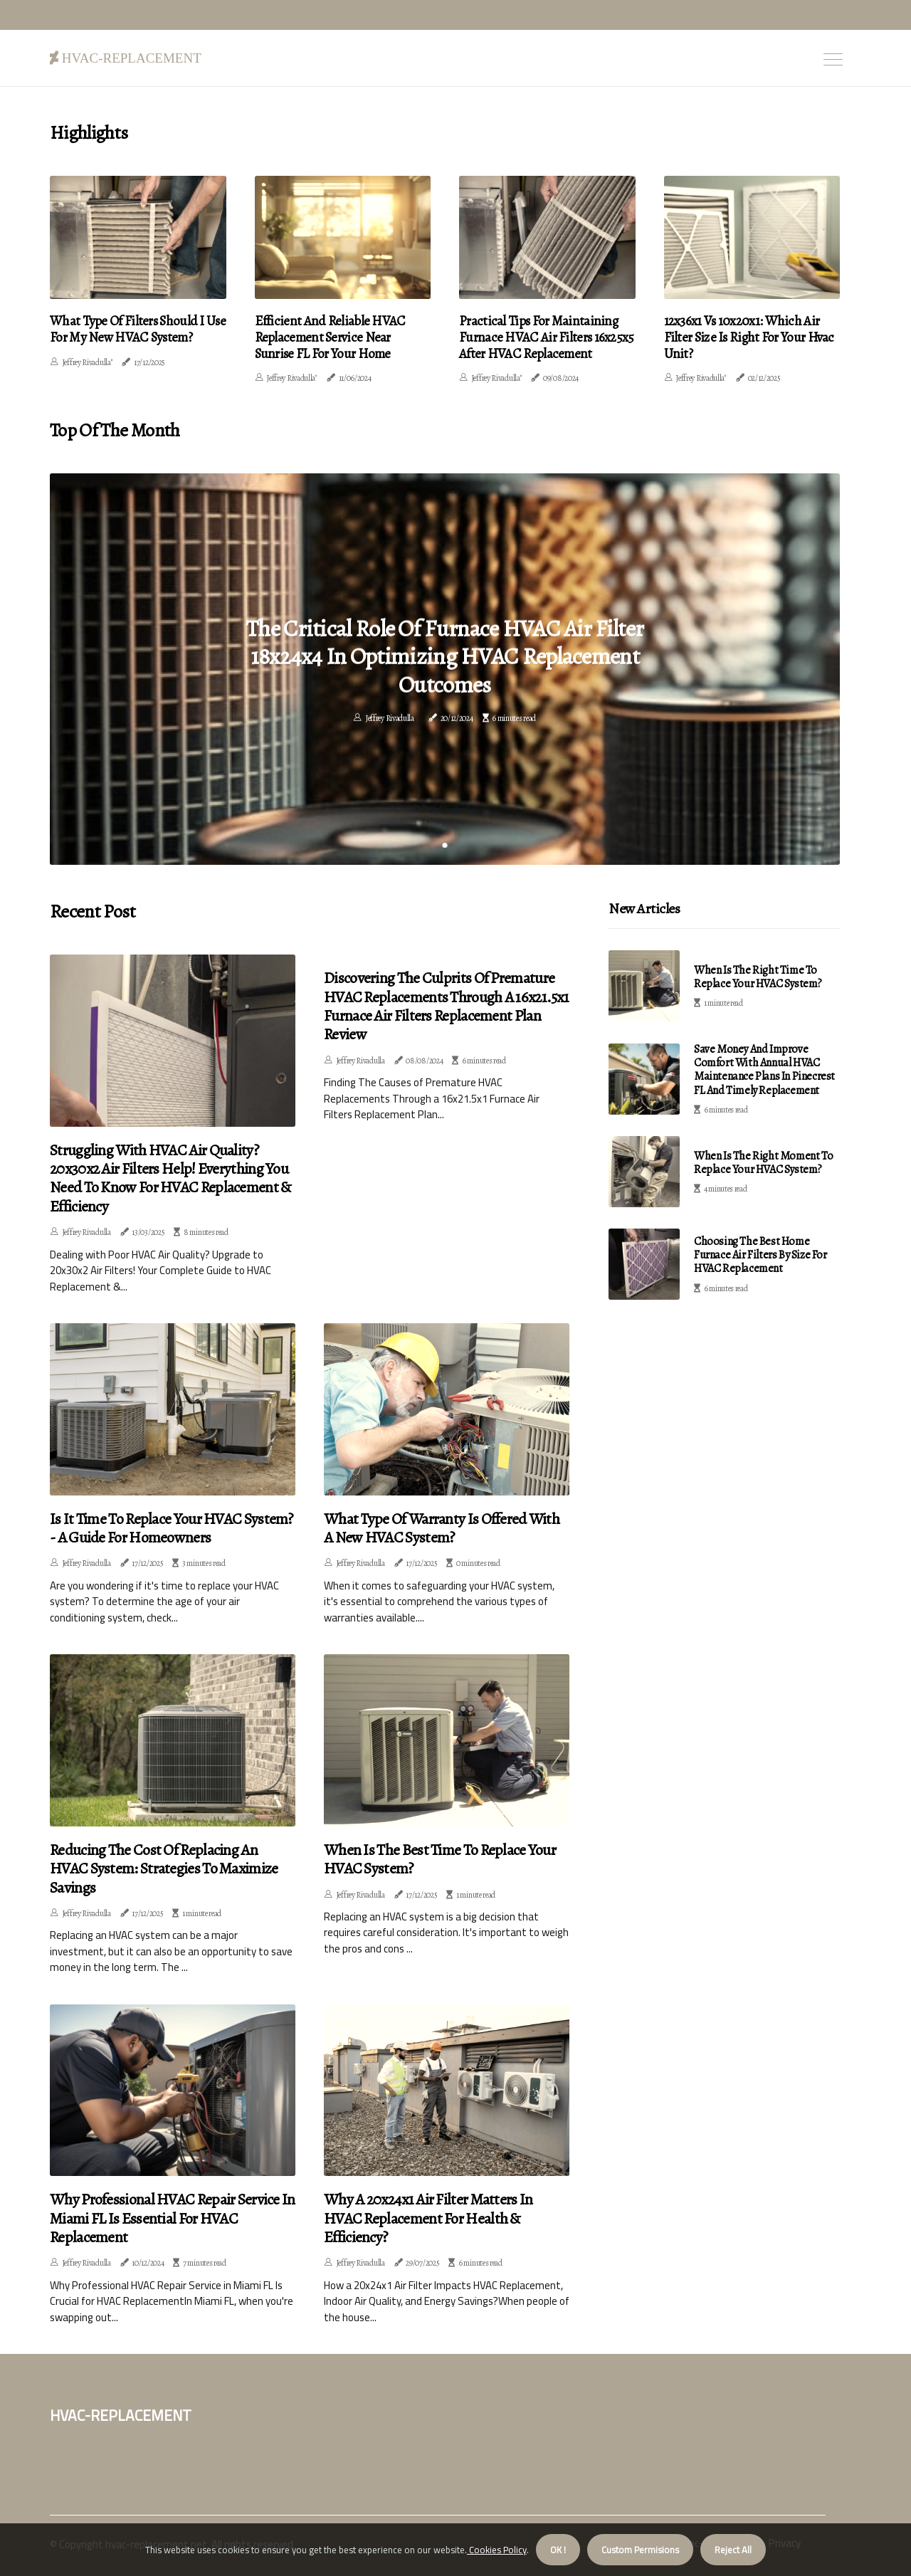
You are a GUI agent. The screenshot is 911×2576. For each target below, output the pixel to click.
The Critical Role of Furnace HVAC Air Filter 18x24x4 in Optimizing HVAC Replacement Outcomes (444, 655)
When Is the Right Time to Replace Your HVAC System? (758, 974)
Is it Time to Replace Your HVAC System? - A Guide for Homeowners (171, 1526)
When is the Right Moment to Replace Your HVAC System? (763, 1160)
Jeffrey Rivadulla (389, 719)
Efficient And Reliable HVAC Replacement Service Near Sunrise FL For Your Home (337, 336)
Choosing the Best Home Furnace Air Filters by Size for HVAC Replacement (760, 1252)
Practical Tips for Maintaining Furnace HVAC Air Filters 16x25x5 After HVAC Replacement (540, 336)
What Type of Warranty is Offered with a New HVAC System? (441, 1526)
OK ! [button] (558, 2549)
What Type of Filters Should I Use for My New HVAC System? (132, 328)
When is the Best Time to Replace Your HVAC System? (440, 1857)
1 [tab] (445, 843)
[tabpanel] (445, 667)
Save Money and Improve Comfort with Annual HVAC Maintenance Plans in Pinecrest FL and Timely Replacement (764, 1067)
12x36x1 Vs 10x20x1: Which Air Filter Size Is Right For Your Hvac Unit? (750, 328)
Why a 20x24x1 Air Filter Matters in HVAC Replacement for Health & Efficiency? (428, 2216)
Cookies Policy (497, 2549)
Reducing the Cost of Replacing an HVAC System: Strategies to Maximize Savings (164, 1867)
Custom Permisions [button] (640, 2549)
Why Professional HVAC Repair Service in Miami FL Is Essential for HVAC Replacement (172, 2216)
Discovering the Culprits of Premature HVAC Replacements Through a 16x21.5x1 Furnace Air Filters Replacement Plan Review (446, 1004)
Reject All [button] (733, 2549)
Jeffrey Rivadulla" (87, 361)
